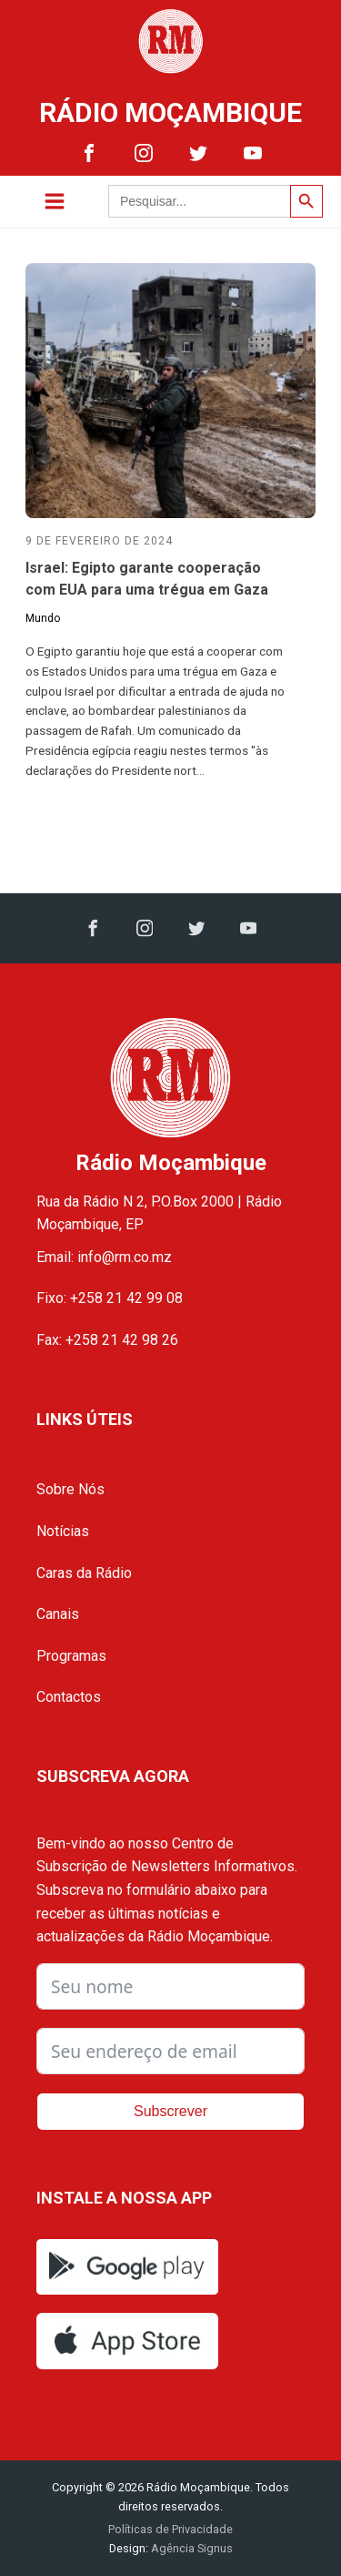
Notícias (62, 1531)
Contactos (68, 1696)
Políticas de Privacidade (170, 2529)
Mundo (42, 618)
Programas (71, 1656)
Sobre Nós (70, 1489)
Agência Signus (190, 2548)
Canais (57, 1614)
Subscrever (170, 2111)
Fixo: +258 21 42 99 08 (109, 1298)
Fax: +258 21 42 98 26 (107, 1340)
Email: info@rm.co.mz (104, 1257)
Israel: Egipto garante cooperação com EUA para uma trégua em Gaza (146, 578)
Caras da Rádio (84, 1573)
